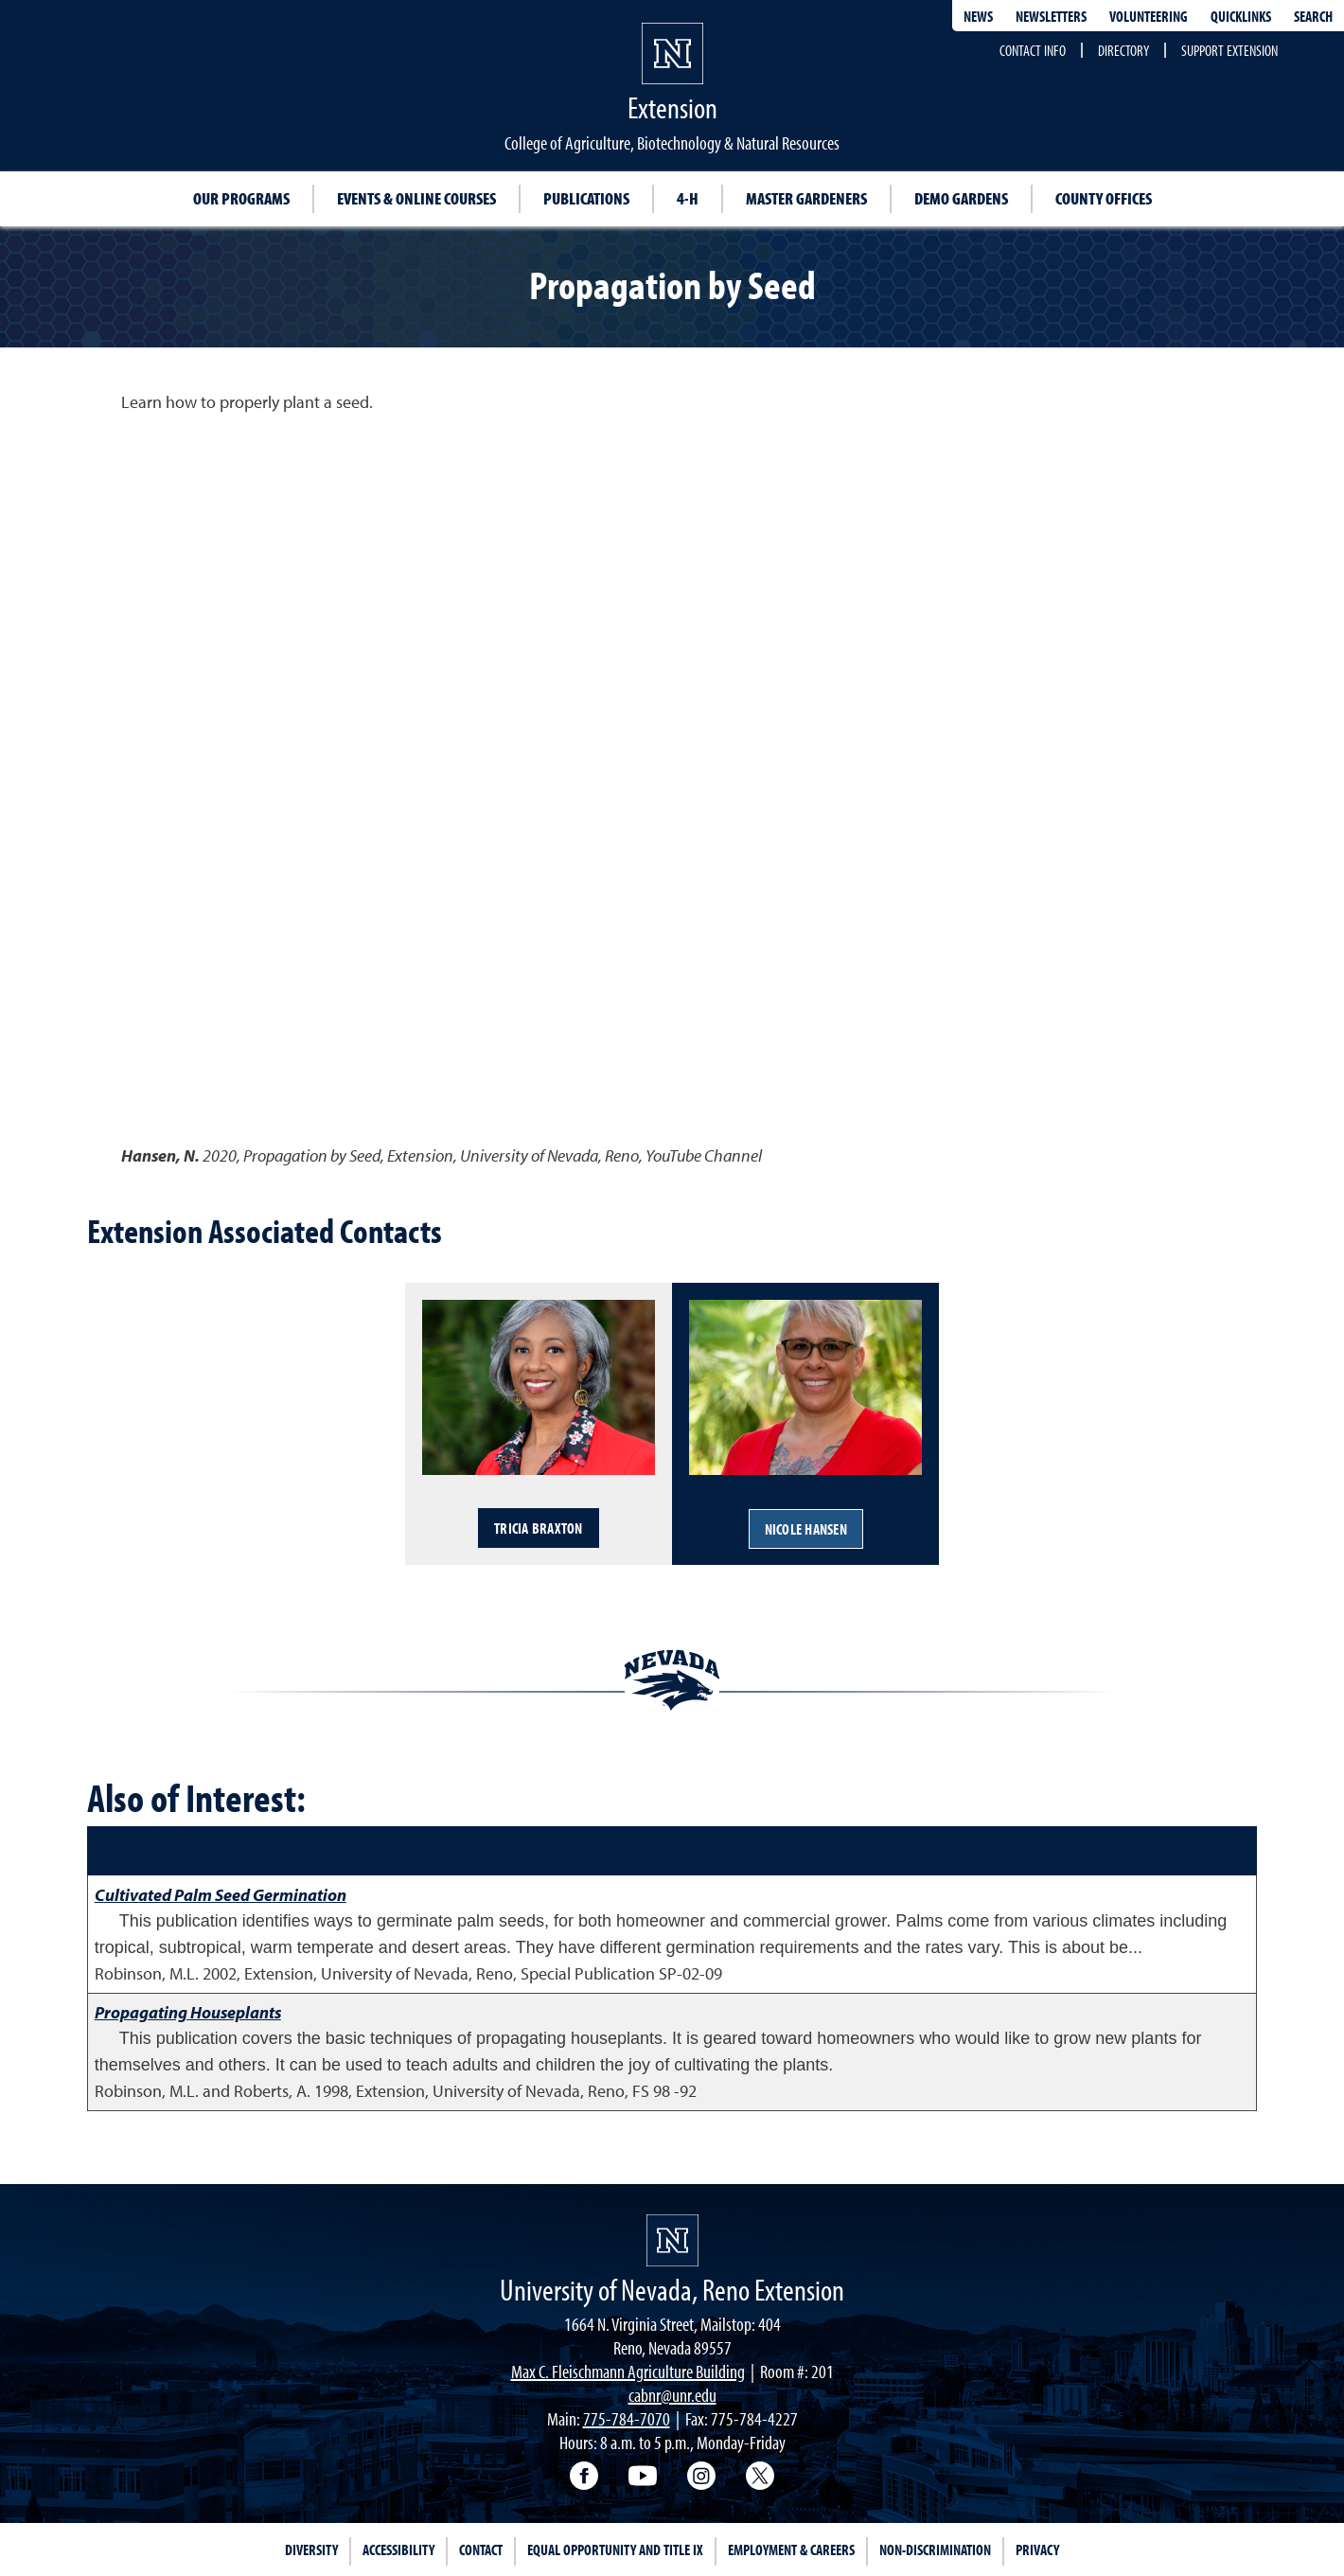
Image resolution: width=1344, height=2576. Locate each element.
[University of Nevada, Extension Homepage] (672, 2240)
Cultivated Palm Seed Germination (220, 1895)
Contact (481, 2549)
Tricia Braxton (538, 1528)
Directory (1123, 50)
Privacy (1037, 2549)
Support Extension (1229, 50)
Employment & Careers (791, 2549)
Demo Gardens (961, 198)
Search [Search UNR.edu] (1313, 16)
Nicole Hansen (806, 1528)
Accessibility (398, 2549)
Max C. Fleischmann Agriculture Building (628, 2371)
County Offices (1103, 198)
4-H (688, 198)
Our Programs (241, 198)
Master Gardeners (806, 198)
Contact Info (1032, 50)
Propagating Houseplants (188, 2012)
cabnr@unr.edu (672, 2395)
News (978, 16)
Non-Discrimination (935, 2549)
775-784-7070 (626, 2418)
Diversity (311, 2549)
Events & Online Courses (416, 198)
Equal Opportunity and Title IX (615, 2549)
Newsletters (1051, 16)
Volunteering (1148, 16)
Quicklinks (1241, 16)
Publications (586, 198)
